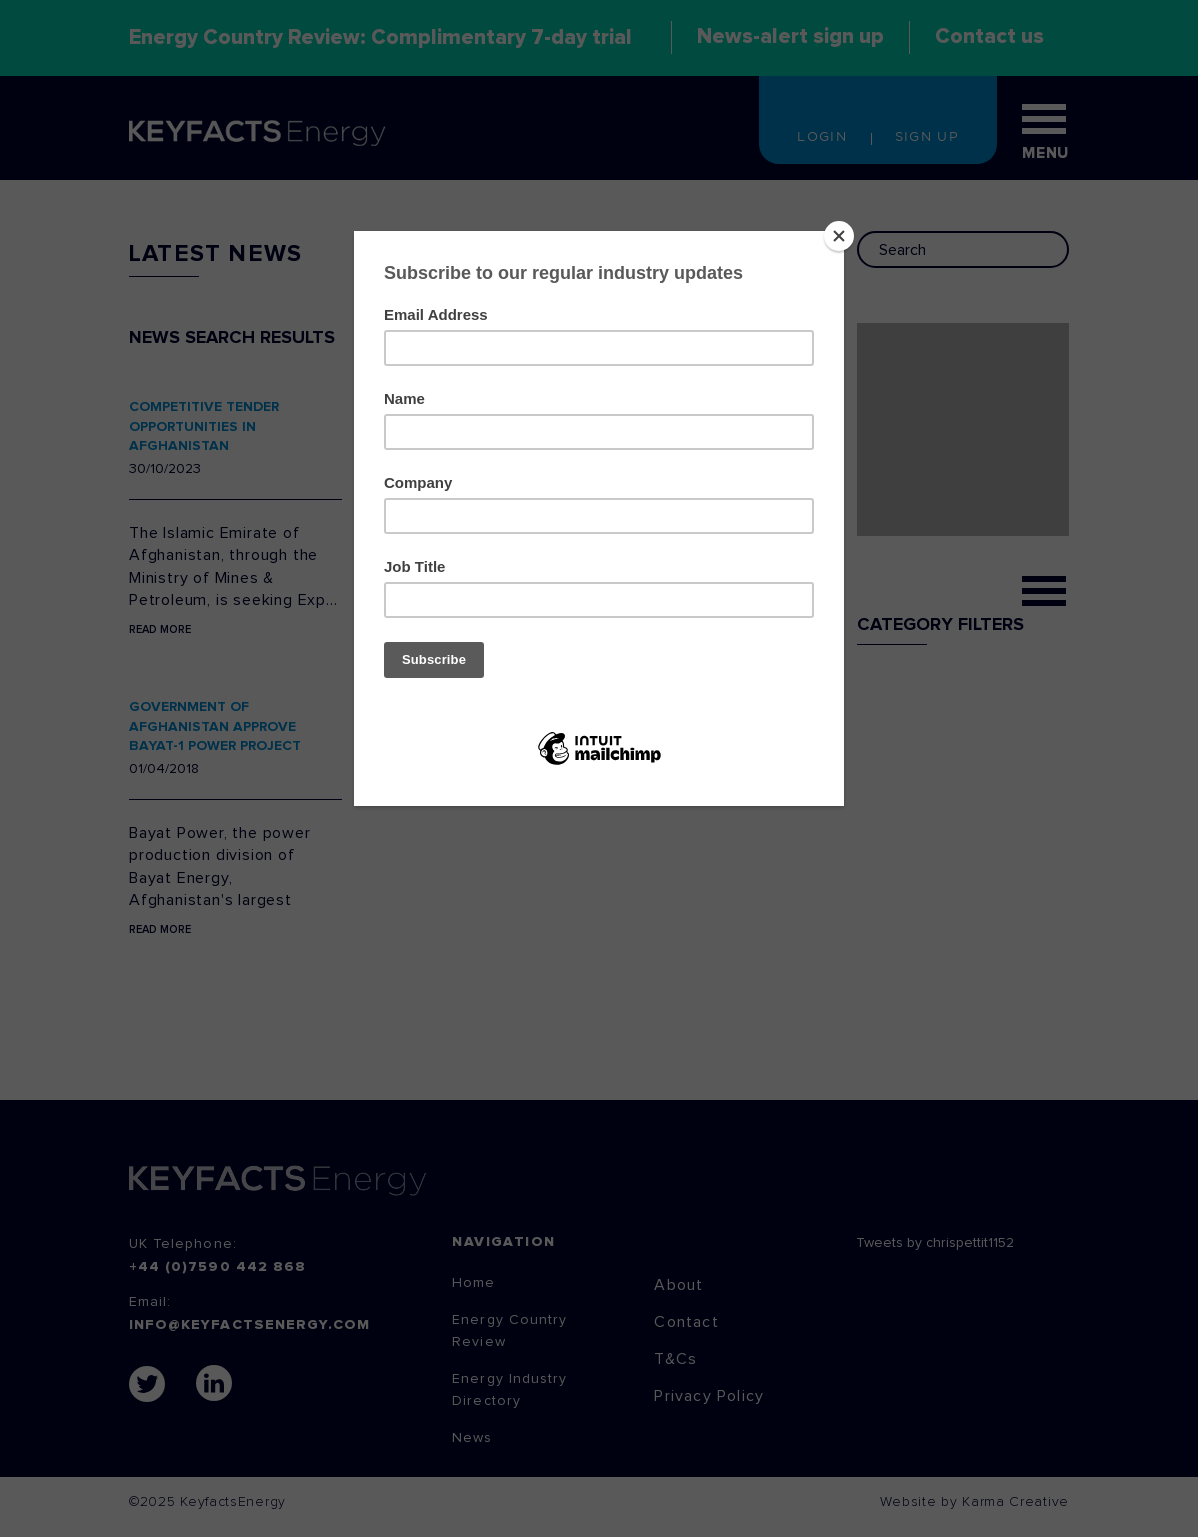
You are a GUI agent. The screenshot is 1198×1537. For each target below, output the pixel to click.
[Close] (839, 236)
